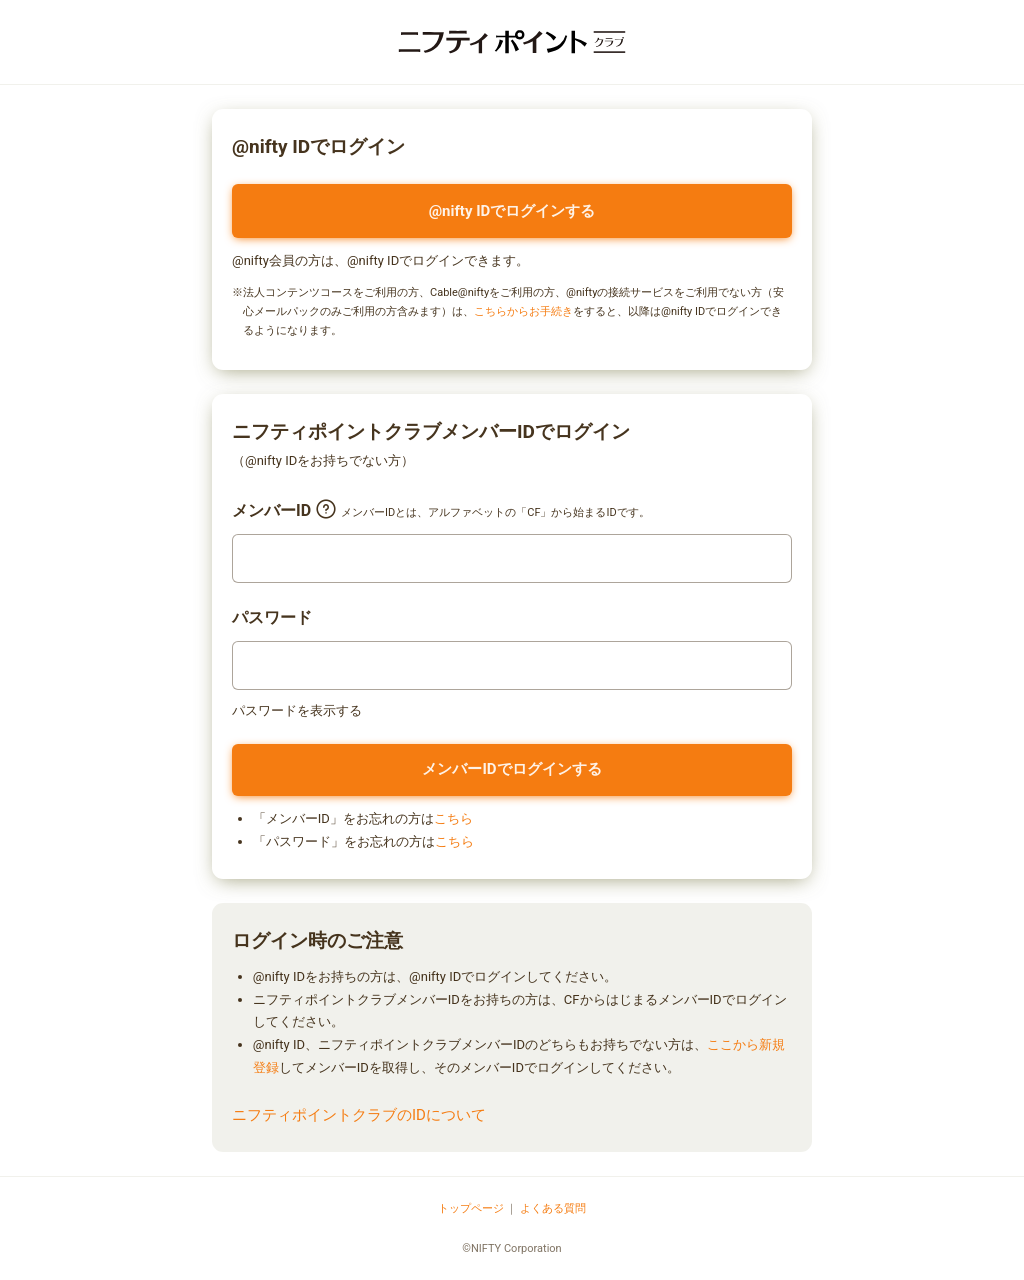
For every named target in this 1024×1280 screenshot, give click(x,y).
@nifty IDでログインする (512, 211)
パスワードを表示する (297, 710)
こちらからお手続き (523, 311)
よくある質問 (553, 1208)
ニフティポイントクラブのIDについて (359, 1115)
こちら (453, 818)
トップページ (471, 1208)
